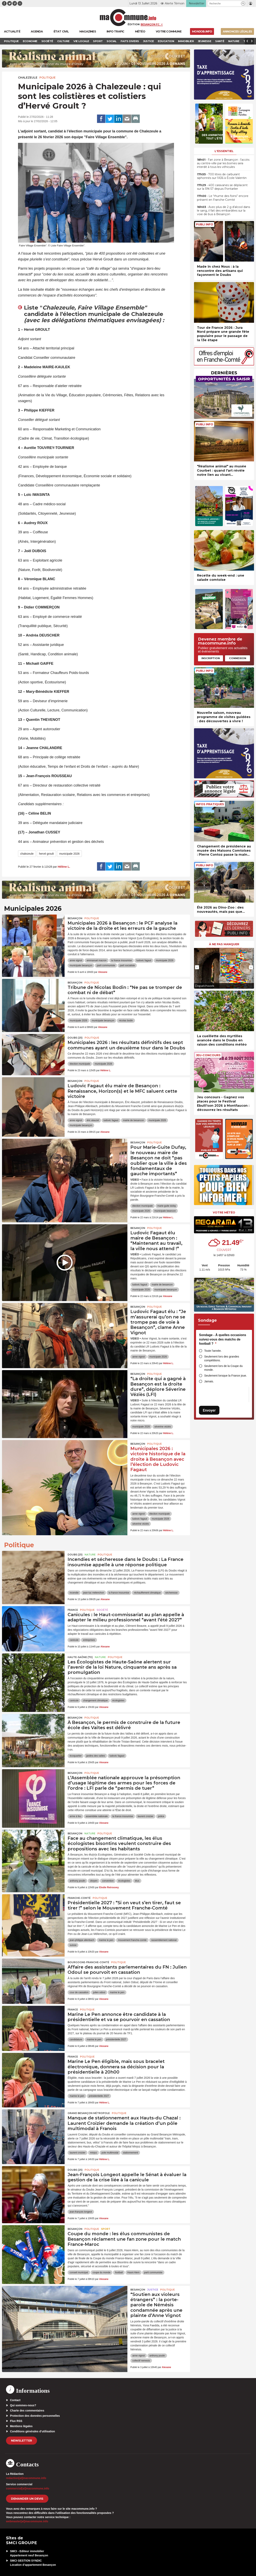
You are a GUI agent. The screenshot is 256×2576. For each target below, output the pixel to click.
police (161, 1816)
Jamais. (209, 1381)
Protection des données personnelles (35, 2415)
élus (137, 1880)
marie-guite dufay (166, 1205)
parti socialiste (127, 965)
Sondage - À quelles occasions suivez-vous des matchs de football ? (222, 1339)
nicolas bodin (126, 1020)
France (73, 1609)
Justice (152, 2289)
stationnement (130, 2152)
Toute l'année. (213, 1350)
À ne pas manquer (224, 944)
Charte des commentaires (27, 2410)
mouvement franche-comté (132, 1940)
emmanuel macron (96, 960)
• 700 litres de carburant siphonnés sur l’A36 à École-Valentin (222, 176)
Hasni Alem (133, 2272)
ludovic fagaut (143, 960)
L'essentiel (224, 151)
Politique (47, 77)
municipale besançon (81, 965)
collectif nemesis (141, 2360)
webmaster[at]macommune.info (27, 2521)
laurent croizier (145, 1816)
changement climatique (95, 1700)
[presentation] (197, 967)
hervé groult (46, 853)
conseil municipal (79, 2272)
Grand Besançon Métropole (89, 2113)
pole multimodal (110, 2152)
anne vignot (76, 960)
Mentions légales (21, 2426)
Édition (134, 24)
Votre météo (224, 1212)
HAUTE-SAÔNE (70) (80, 1657)
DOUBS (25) (75, 1037)
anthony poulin (77, 1880)
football (119, 2272)
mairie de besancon (133, 1120)
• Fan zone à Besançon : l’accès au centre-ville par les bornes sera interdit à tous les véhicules (223, 163)
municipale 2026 (69, 853)
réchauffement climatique (147, 1592)
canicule (74, 1640)
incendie (74, 1592)
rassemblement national (164, 1940)
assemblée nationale (97, 1816)
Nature (90, 1554)
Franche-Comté (79, 1897)
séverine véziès (162, 1426)
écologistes (118, 1700)
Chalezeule (27, 77)
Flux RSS (16, 2421)
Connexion (237, 658)
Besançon (75, 918)
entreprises (89, 1640)
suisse (73, 1945)
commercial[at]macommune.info (27, 2488)
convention (108, 1880)
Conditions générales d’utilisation (32, 2431)
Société (102, 1609)
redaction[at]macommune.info (26, 2478)
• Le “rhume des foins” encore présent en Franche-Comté (222, 197)
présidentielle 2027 (116, 2039)
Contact (15, 2400)
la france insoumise (121, 960)
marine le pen (106, 1940)
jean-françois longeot (81, 2211)
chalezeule (27, 853)
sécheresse (171, 1592)
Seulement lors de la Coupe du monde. (223, 1367)
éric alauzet (93, 1120)
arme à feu (75, 1816)
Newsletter (21, 2440)
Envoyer (209, 1410)
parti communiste (106, 965)
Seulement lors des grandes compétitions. (221, 1358)
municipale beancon (165, 1210)
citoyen (93, 1880)
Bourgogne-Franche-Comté (88, 1962)
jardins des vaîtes (95, 1755)
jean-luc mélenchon (93, 1592)
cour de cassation (79, 1992)
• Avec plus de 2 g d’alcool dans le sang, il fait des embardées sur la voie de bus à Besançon (223, 210)
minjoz (93, 2152)
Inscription (210, 658)
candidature (76, 2039)
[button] (243, 3)
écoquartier (76, 1755)
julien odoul (99, 1992)
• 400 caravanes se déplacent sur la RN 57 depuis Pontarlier (222, 187)
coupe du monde (101, 2272)
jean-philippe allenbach (82, 1940)
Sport (105, 2228)
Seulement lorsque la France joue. (225, 1375)
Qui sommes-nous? (23, 2405)
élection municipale (80, 1063)
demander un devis (27, 2498)
